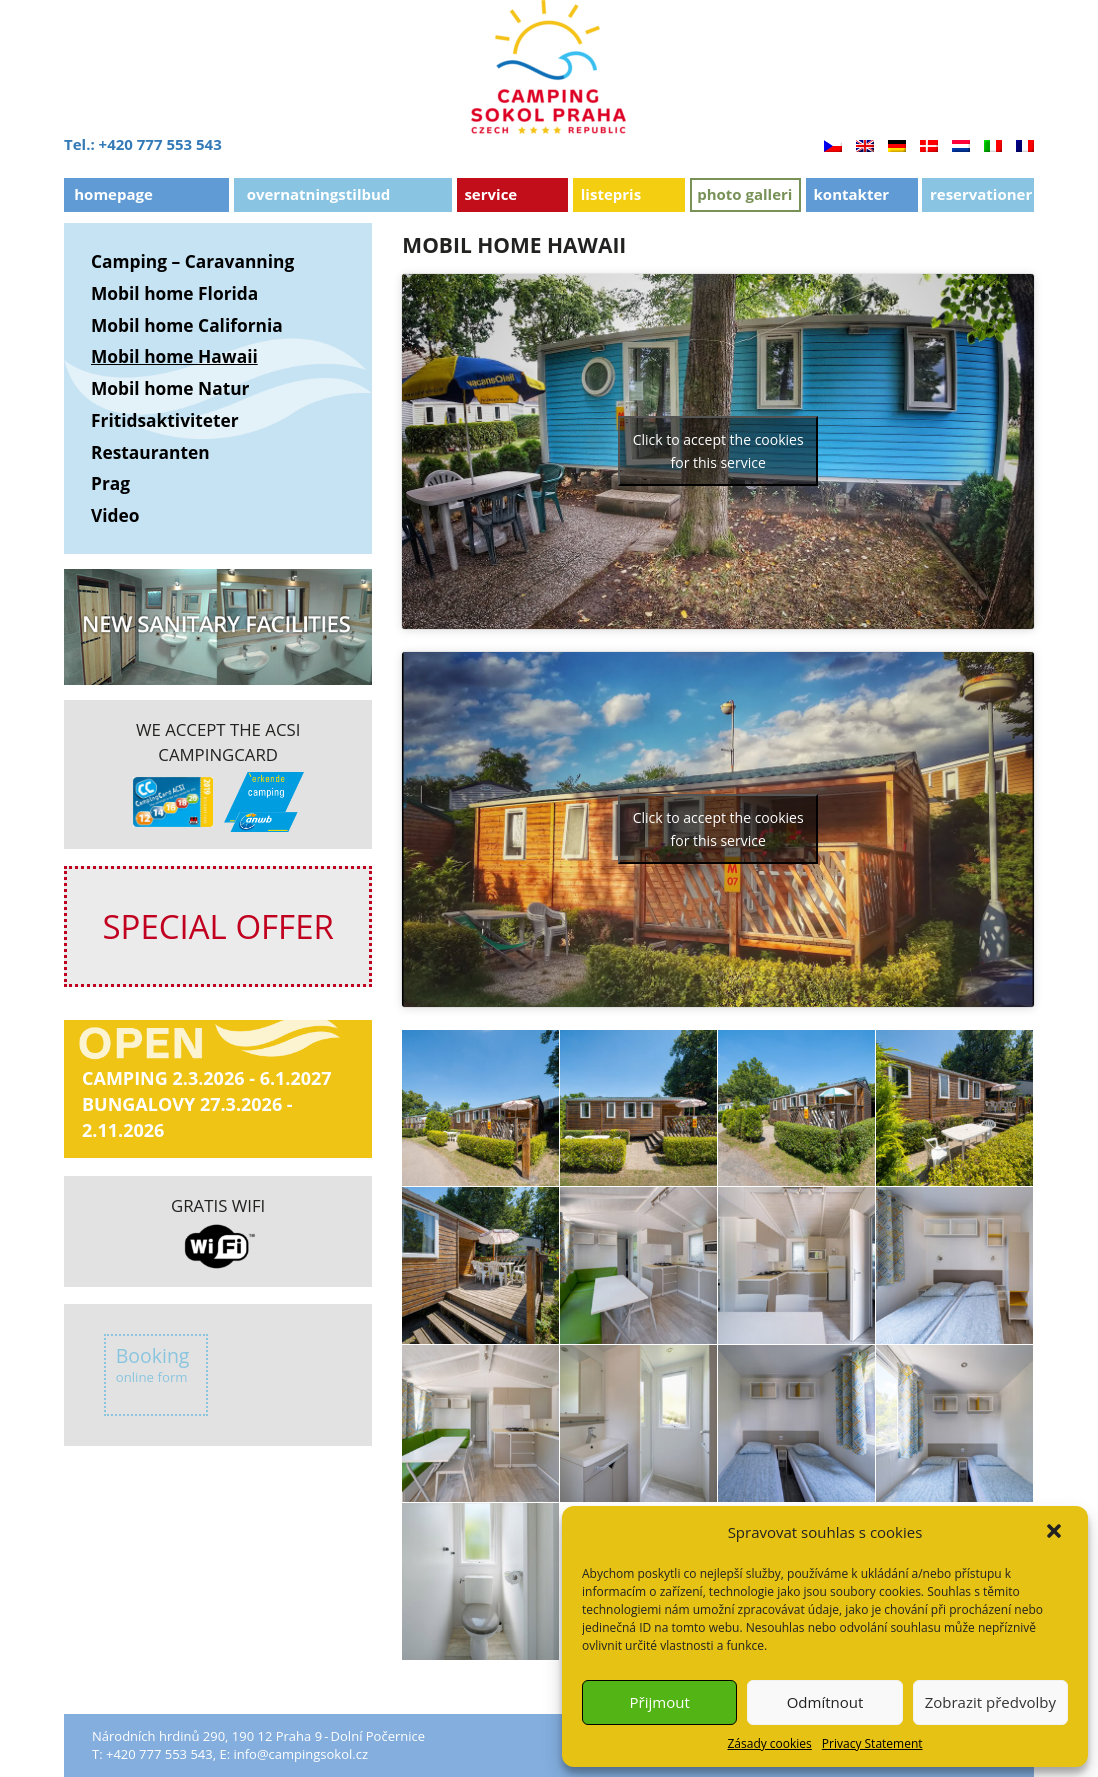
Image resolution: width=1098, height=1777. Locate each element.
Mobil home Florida (174, 293)
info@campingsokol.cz (300, 1754)
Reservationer (981, 194)
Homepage (113, 194)
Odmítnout (825, 1702)
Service (490, 194)
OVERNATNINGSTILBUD (319, 194)
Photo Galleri (744, 194)
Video (115, 515)
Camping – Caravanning (192, 261)
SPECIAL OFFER (217, 926)
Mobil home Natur (170, 388)
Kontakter (852, 194)
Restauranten (150, 452)
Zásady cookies (769, 1743)
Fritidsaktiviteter (165, 420)
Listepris (611, 194)
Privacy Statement (872, 1743)
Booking (153, 1364)
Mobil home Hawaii (174, 356)
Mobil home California (187, 325)
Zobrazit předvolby (990, 1702)
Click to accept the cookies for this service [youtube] (718, 451)
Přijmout (660, 1702)
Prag (110, 483)
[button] (1056, 1533)
